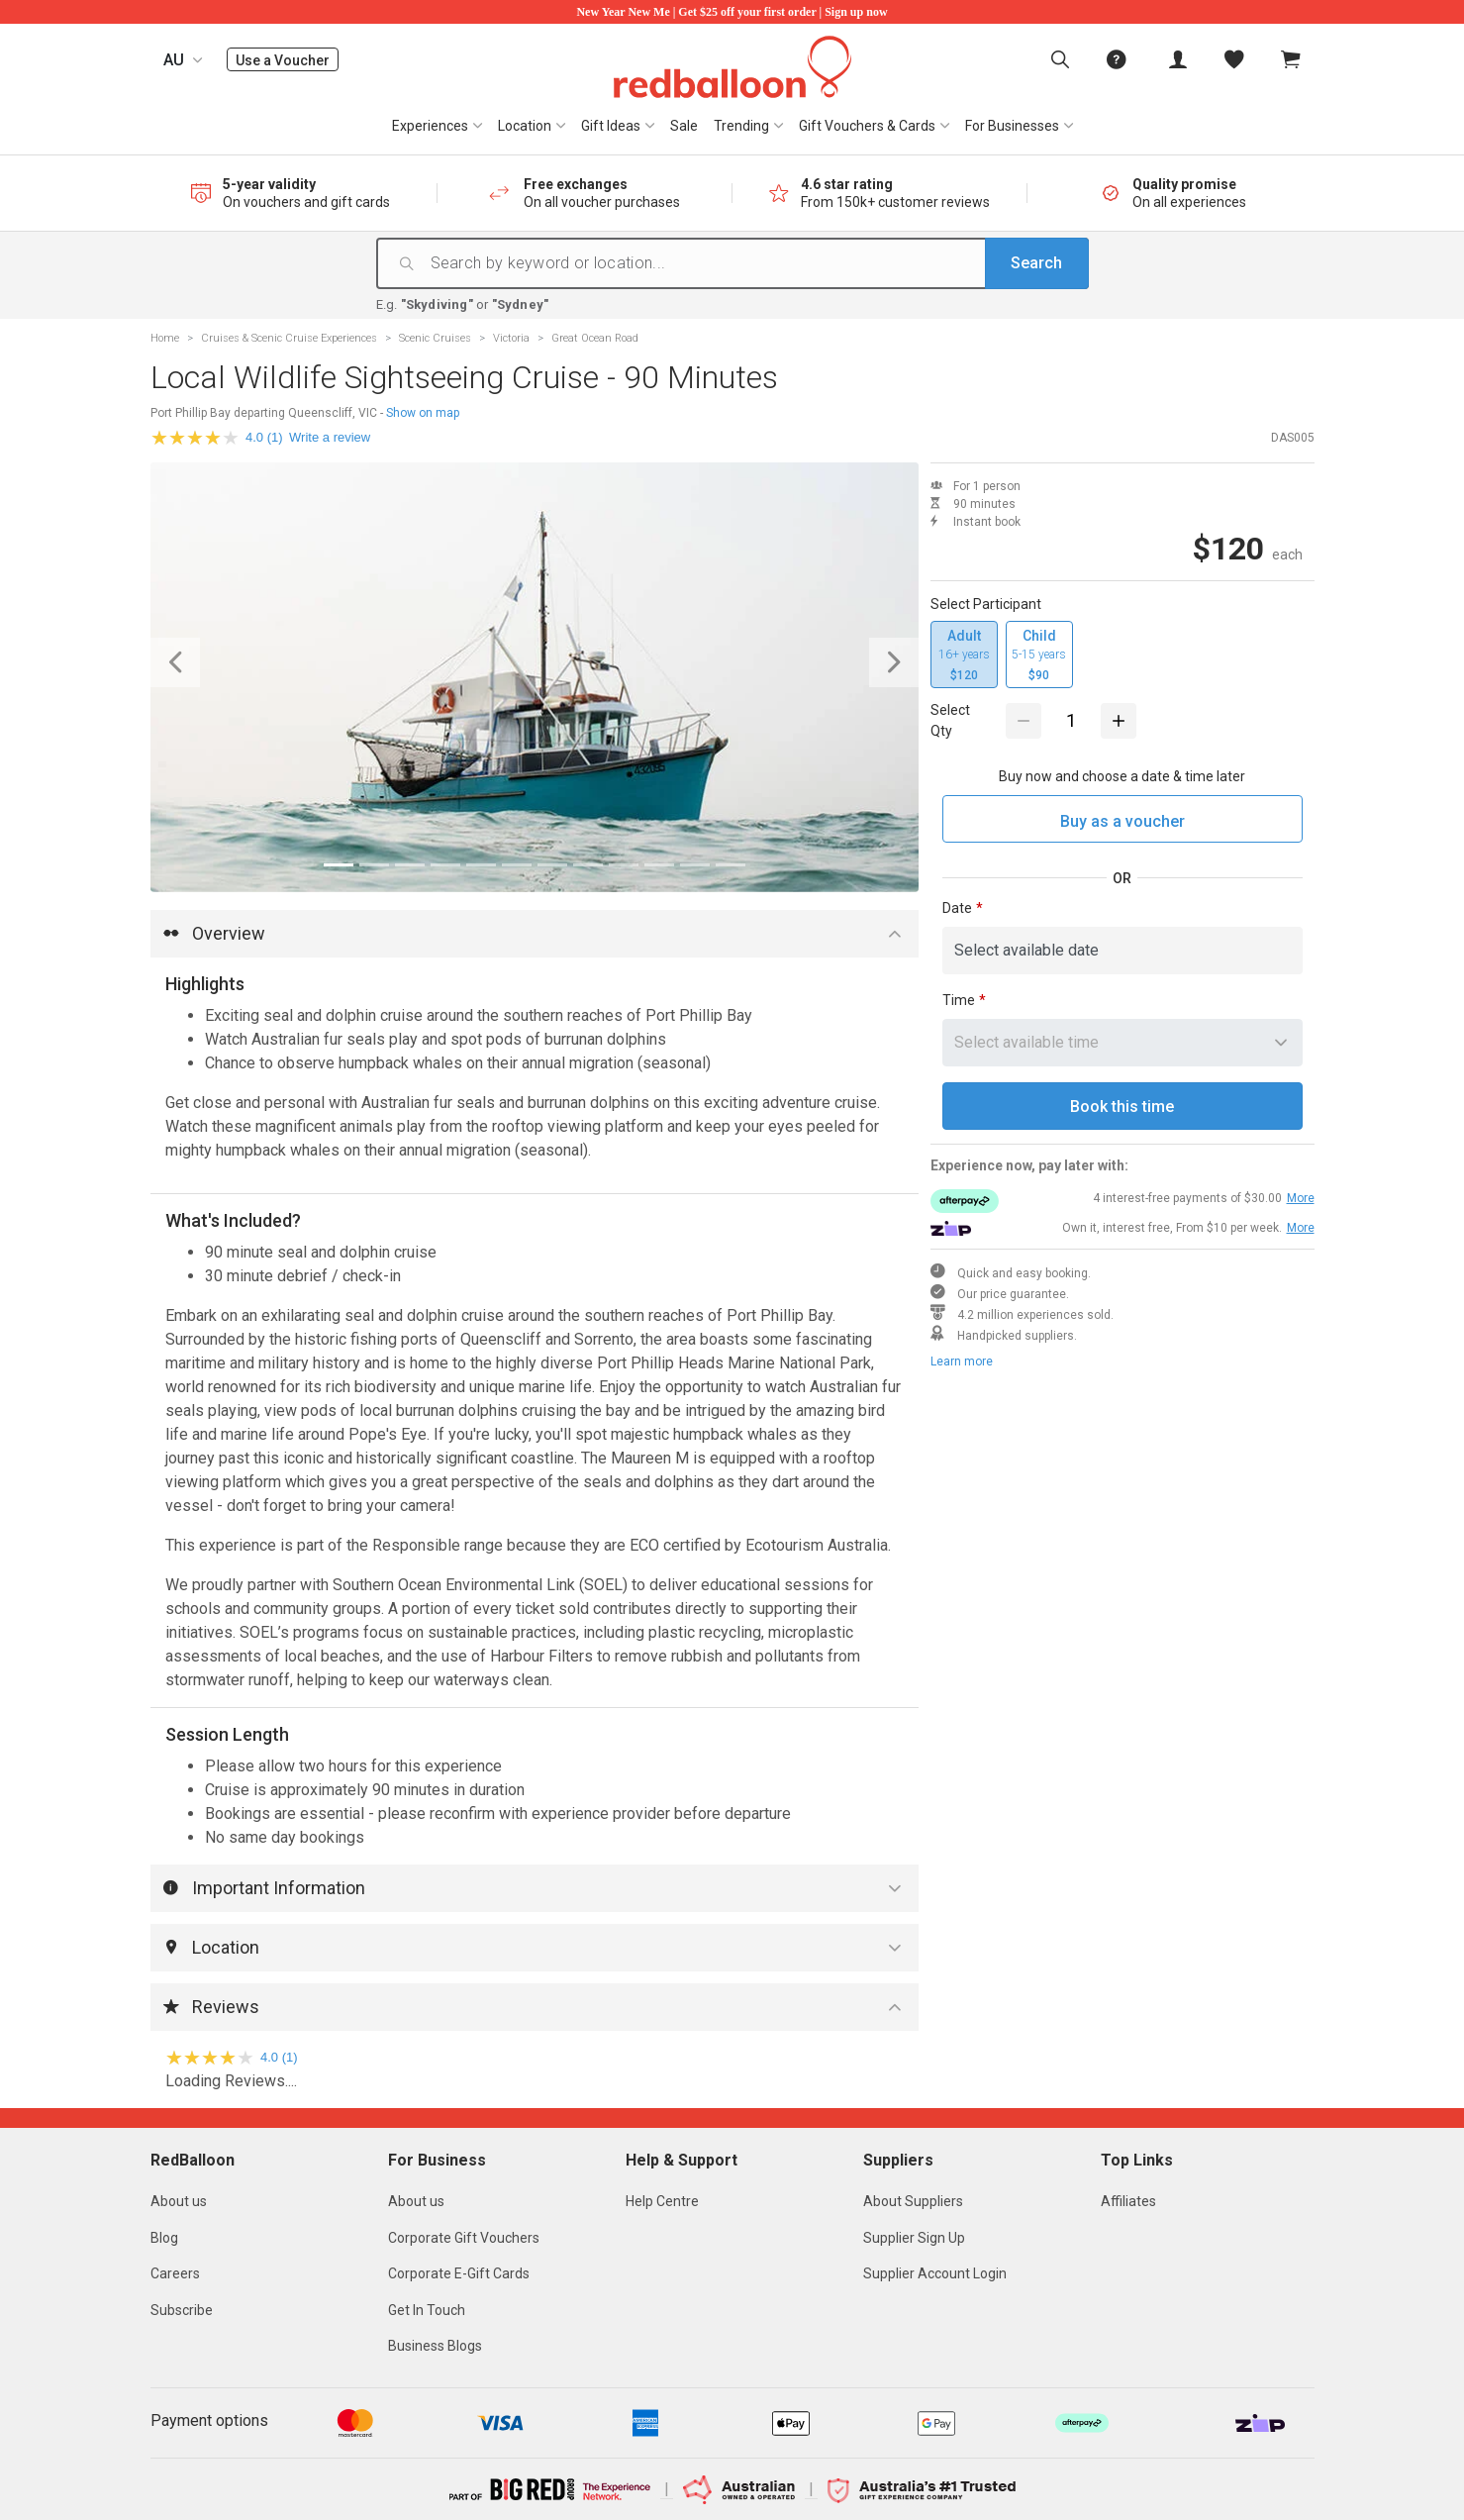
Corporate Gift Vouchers (463, 2238)
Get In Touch (426, 2310)
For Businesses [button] (1012, 126)
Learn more (961, 1361)
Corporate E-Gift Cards (459, 2273)
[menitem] (1234, 59)
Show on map (422, 413)
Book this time (1122, 1106)
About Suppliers (913, 2201)
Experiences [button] (430, 126)
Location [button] (524, 126)
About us (178, 2201)
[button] (207, 662)
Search (1036, 262)
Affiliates (1128, 2201)
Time (958, 1000)
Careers (175, 2273)
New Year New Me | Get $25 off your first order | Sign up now (731, 12)
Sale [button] (684, 126)
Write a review (329, 437)
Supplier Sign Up (914, 2238)
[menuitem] (1060, 59)
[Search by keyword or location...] (757, 263)
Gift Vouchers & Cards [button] (867, 126)
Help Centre (662, 2201)
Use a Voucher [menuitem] (287, 59)
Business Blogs (435, 2346)
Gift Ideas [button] (610, 126)
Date (957, 908)
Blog (164, 2238)
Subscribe (181, 2310)
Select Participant (985, 604)
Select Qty (950, 720)
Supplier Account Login (935, 2273)
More (1301, 1198)
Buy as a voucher (1122, 821)
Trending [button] (741, 126)
